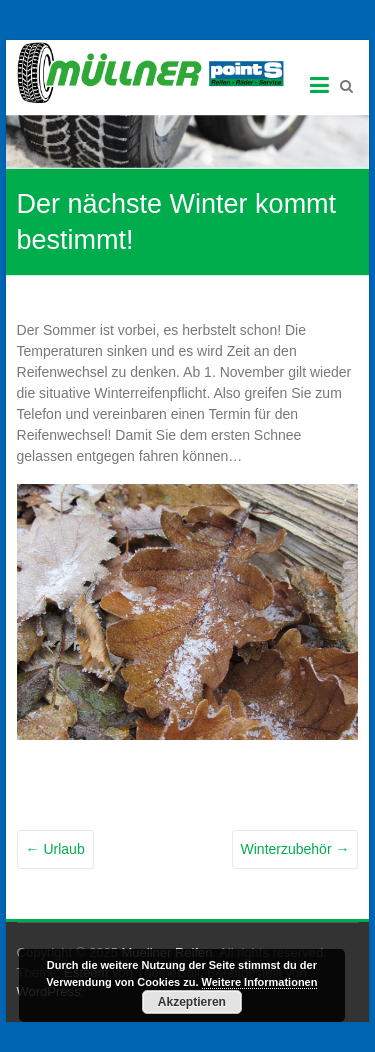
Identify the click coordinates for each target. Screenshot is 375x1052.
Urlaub (55, 849)
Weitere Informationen (260, 982)
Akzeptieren (192, 1002)
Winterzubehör (295, 849)
